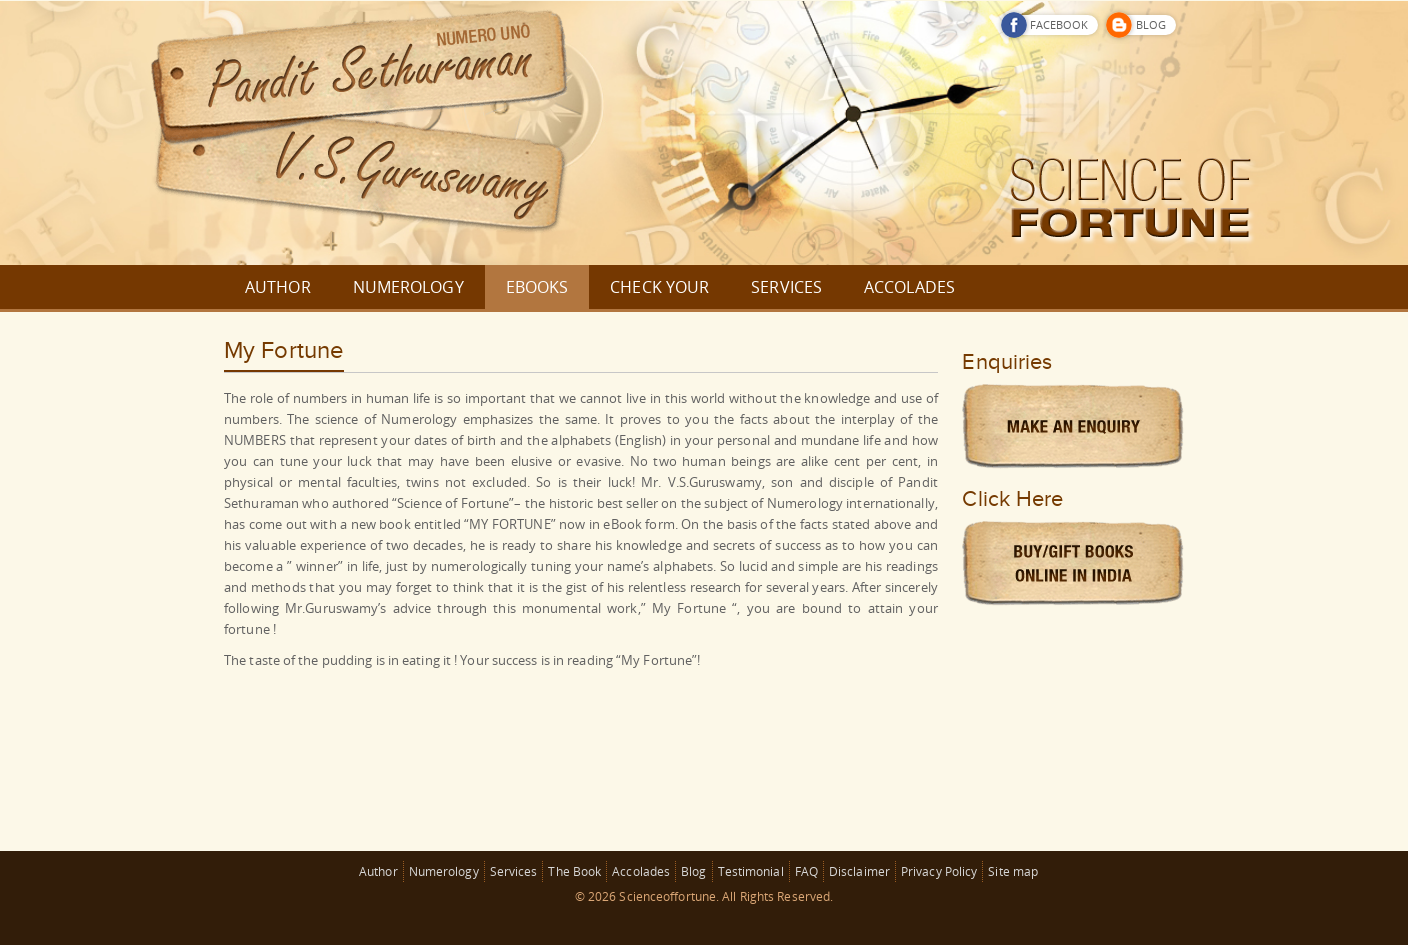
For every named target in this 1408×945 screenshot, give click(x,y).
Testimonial (751, 871)
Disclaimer (859, 871)
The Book (574, 871)
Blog (693, 871)
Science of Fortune (453, 503)
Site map (1013, 871)
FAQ (806, 871)
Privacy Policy (939, 871)
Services (514, 871)
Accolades (641, 871)
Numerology (444, 871)
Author (378, 871)
